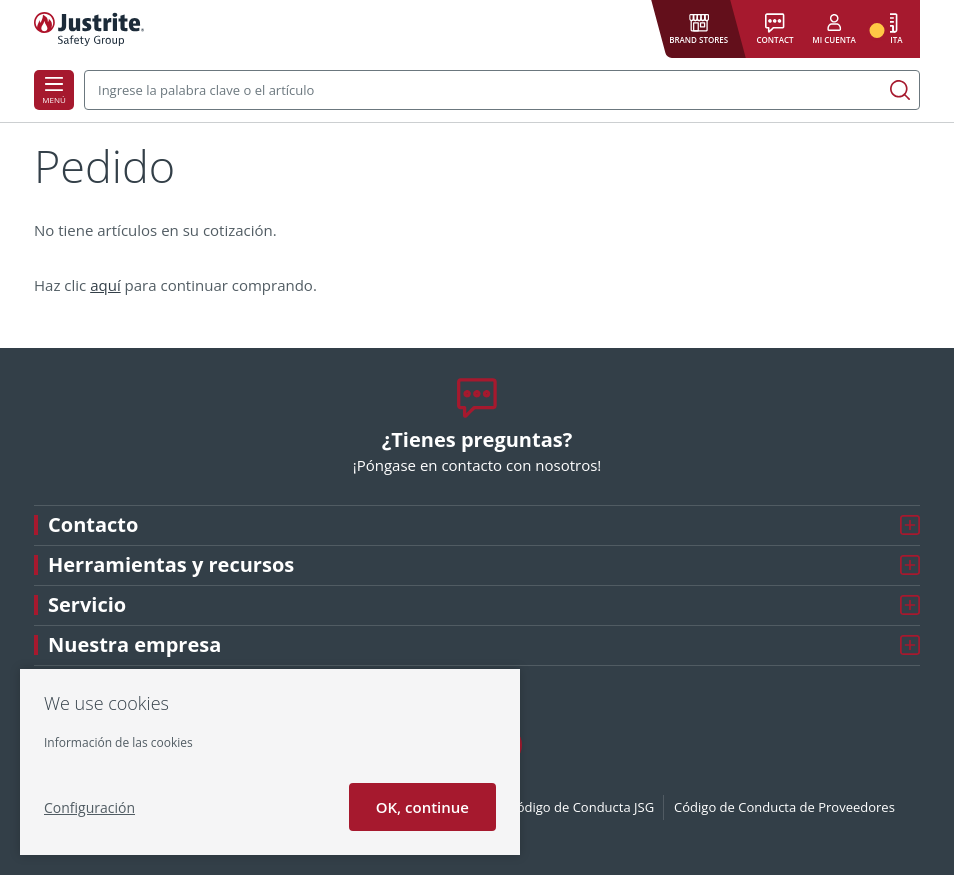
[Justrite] (89, 29)
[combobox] (502, 90)
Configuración (89, 807)
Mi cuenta (833, 39)
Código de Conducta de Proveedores (784, 807)
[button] (698, 29)
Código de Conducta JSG (582, 807)
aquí (105, 285)
